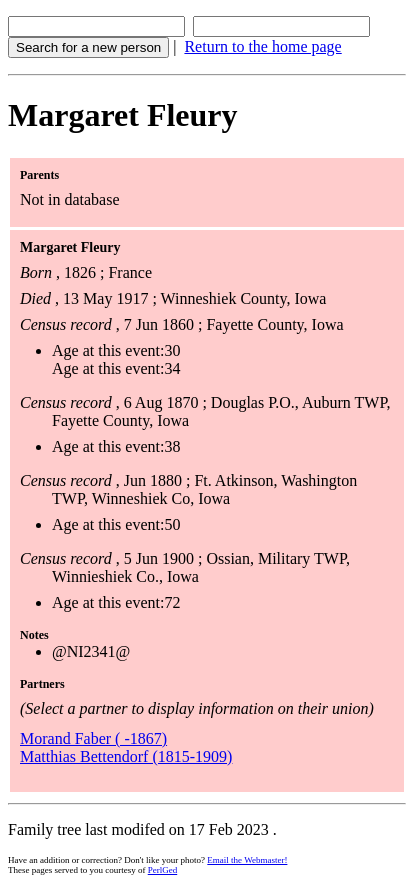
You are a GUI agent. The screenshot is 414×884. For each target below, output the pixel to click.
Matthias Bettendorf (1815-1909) (126, 756)
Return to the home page (262, 46)
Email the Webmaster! (247, 860)
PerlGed (163, 870)
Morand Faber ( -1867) (93, 738)
